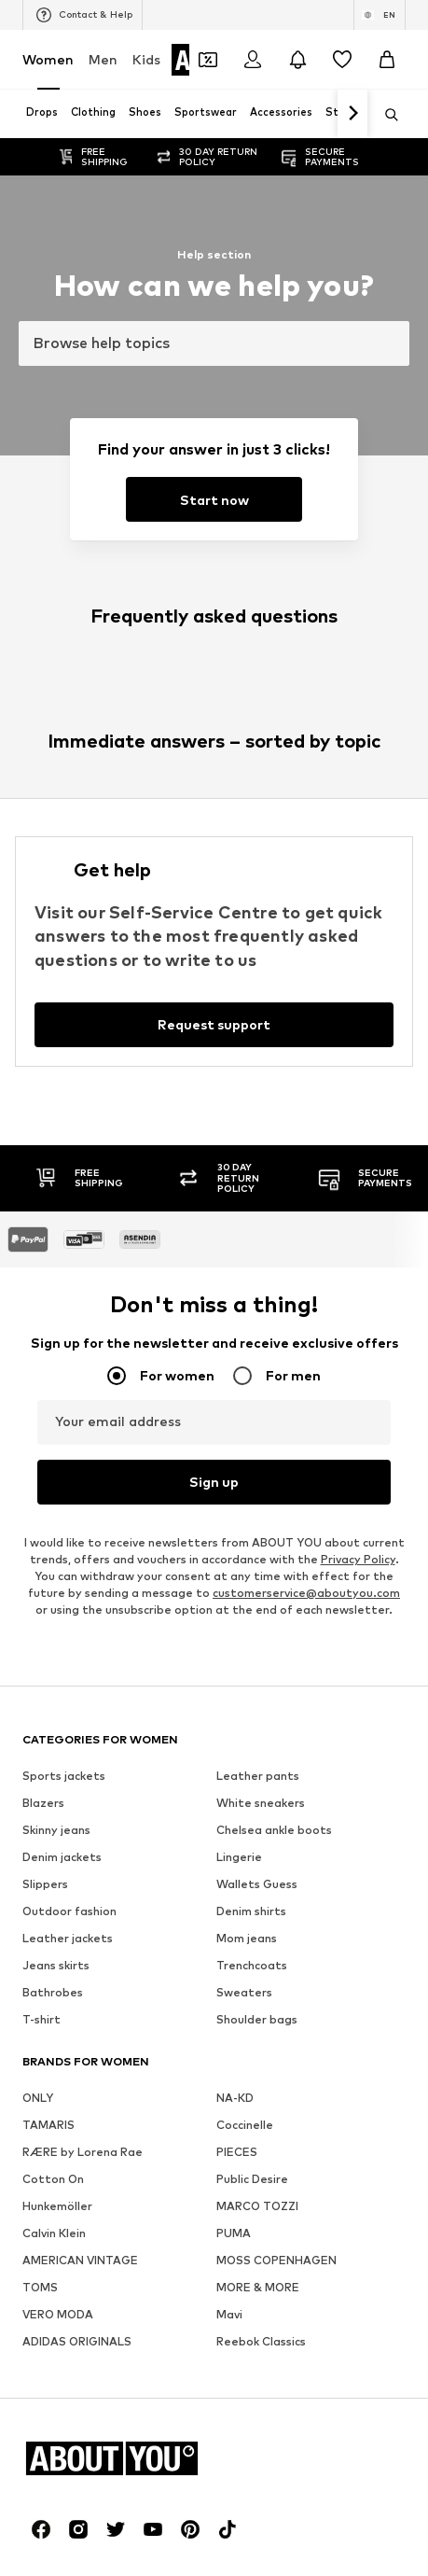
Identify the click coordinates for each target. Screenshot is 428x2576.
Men (103, 59)
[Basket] (387, 60)
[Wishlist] (342, 60)
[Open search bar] (385, 114)
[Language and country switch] (379, 15)
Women (48, 59)
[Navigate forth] (352, 114)
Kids (146, 59)
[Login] (253, 60)
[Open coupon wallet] (208, 60)
